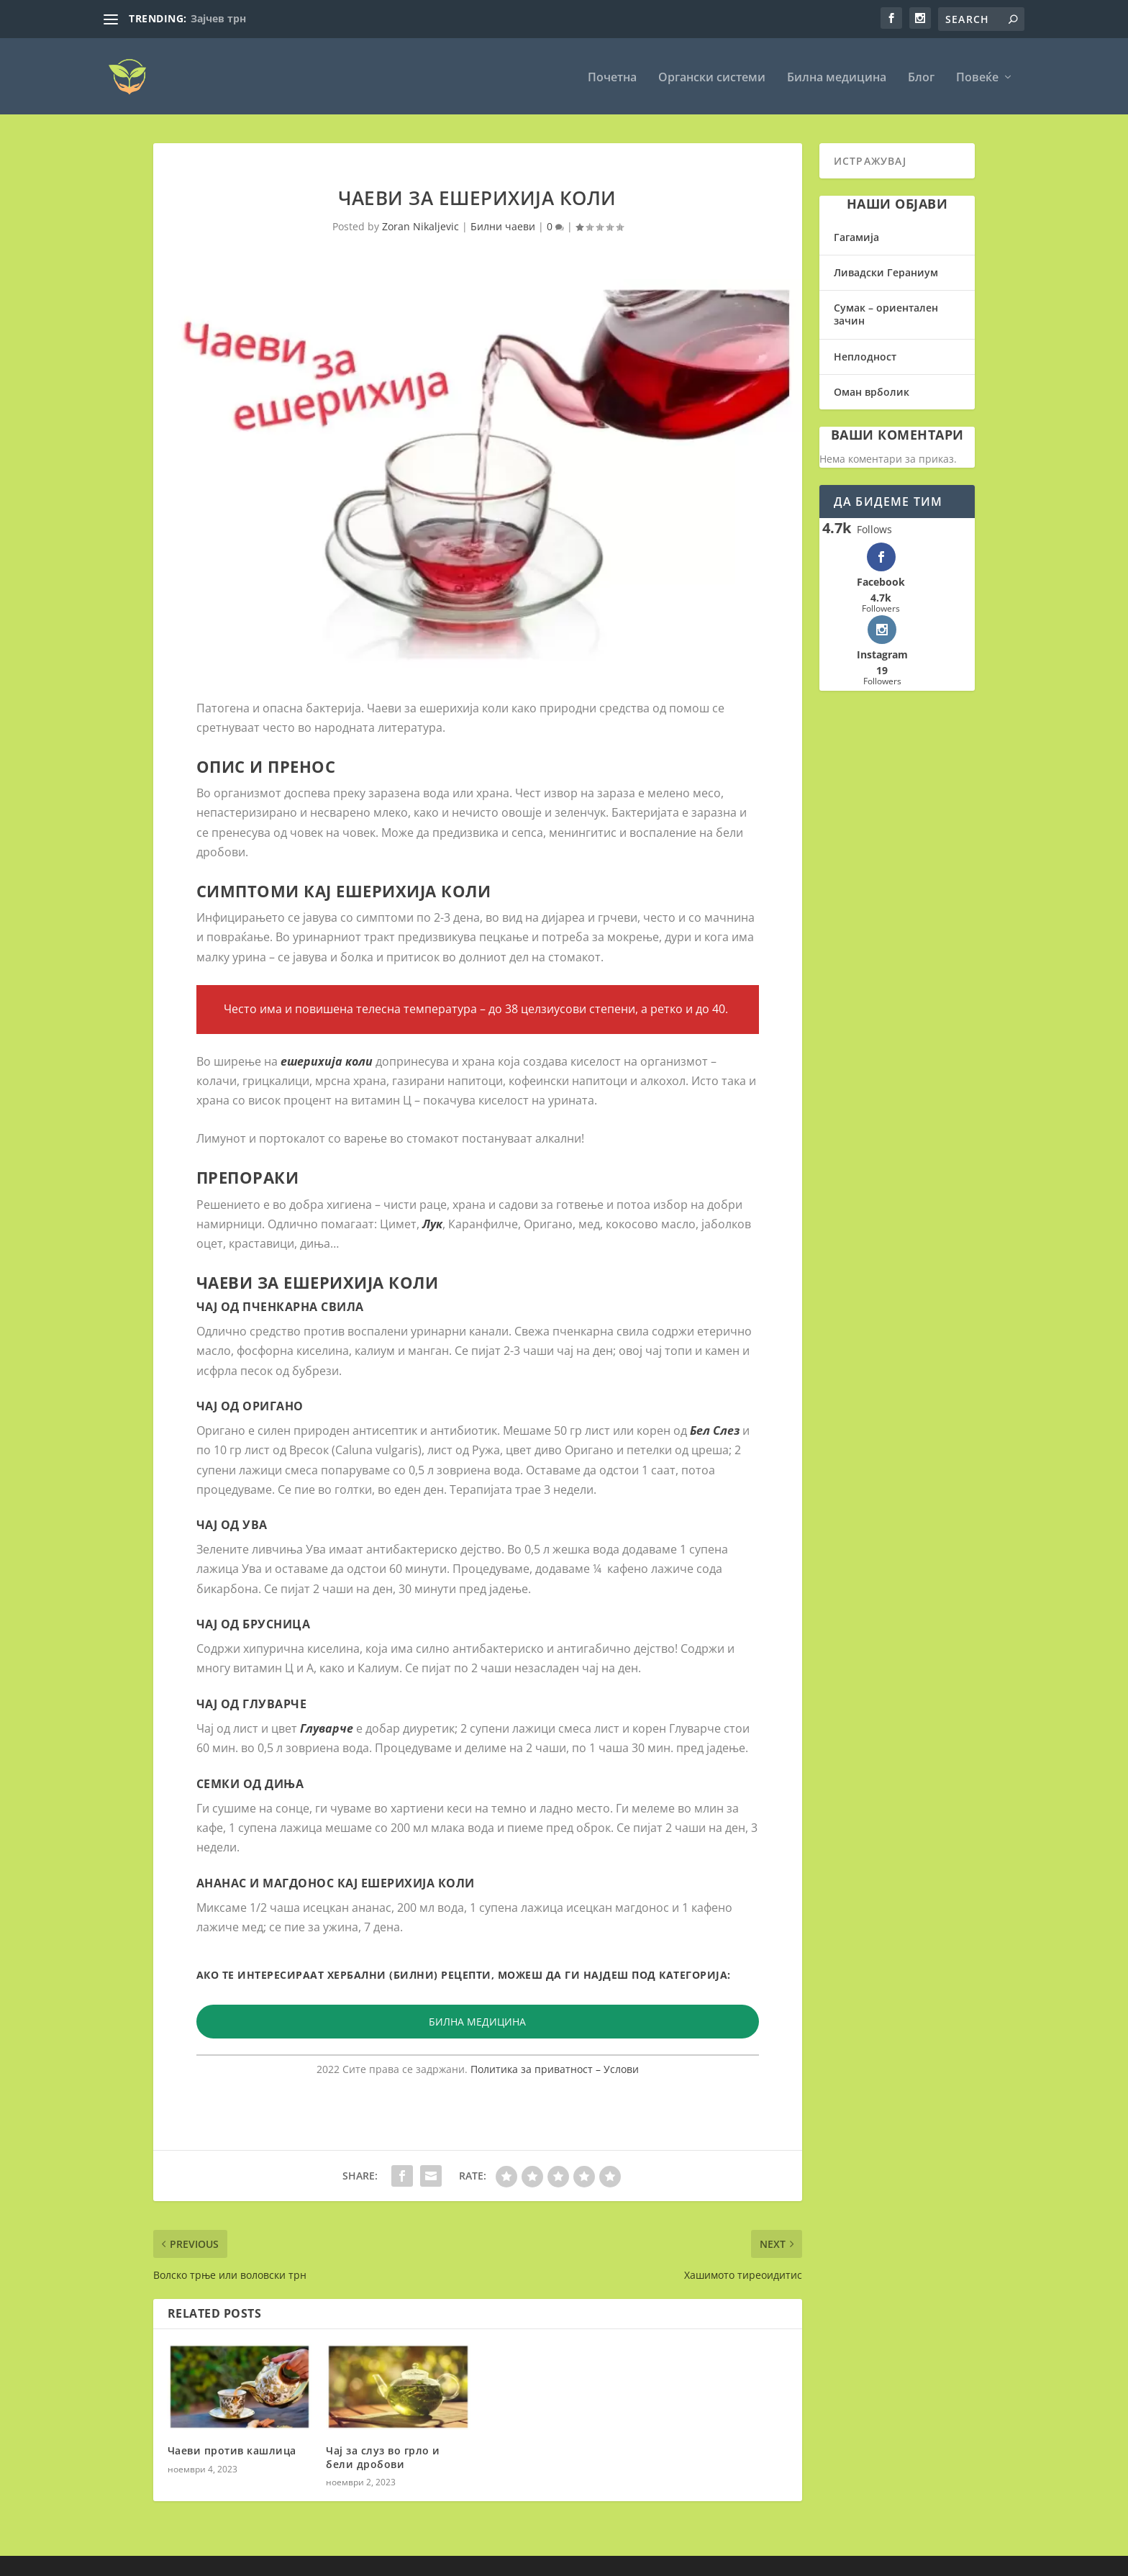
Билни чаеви (502, 225)
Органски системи (711, 76)
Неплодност (865, 355)
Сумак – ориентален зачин (886, 313)
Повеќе (977, 76)
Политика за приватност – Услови (554, 2068)
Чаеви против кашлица (232, 2450)
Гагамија (856, 235)
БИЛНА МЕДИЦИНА (477, 2020)
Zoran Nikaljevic (420, 225)
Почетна (612, 76)
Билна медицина (836, 76)
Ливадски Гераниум (886, 271)
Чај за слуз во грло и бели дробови (383, 2456)
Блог (921, 76)
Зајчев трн (218, 18)
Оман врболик (871, 390)
